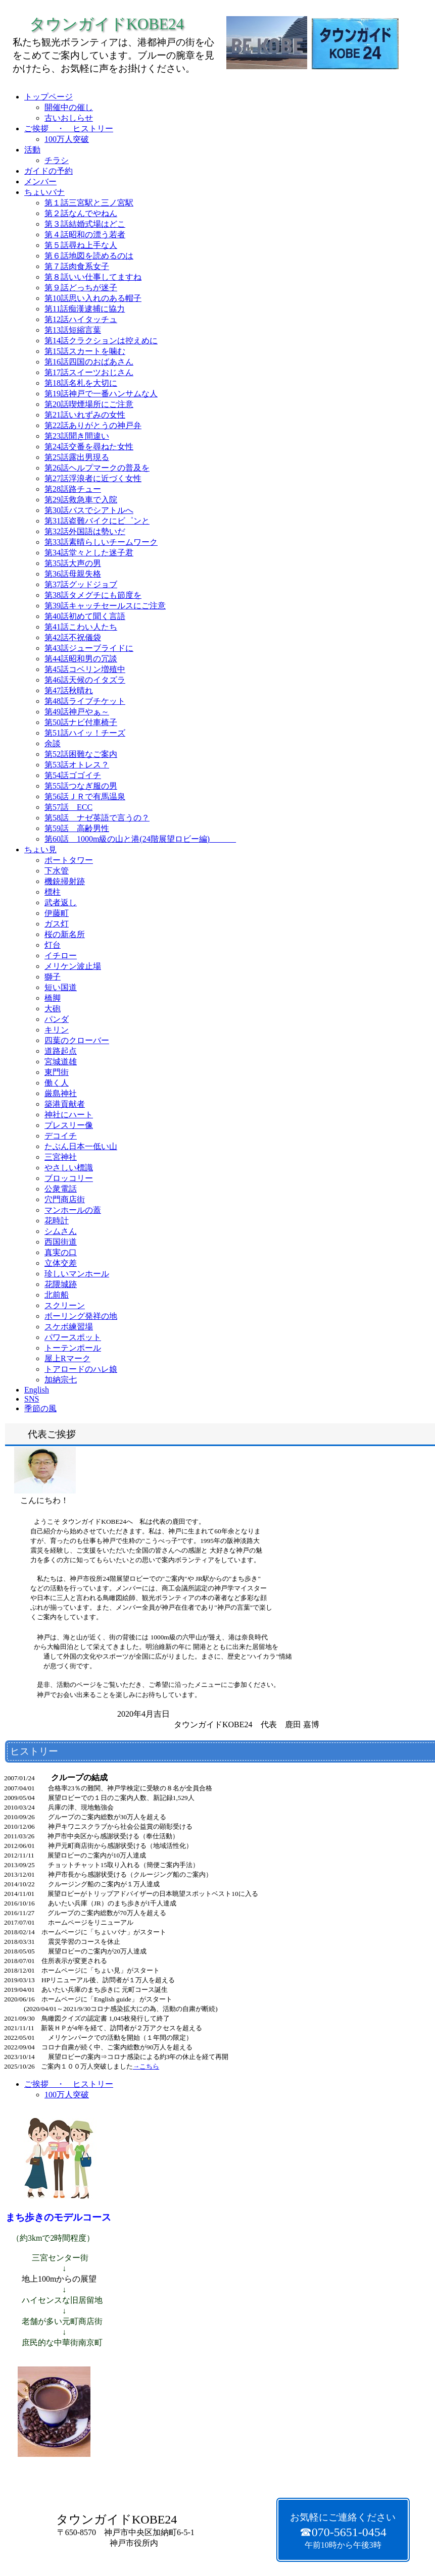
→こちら (146, 2066)
